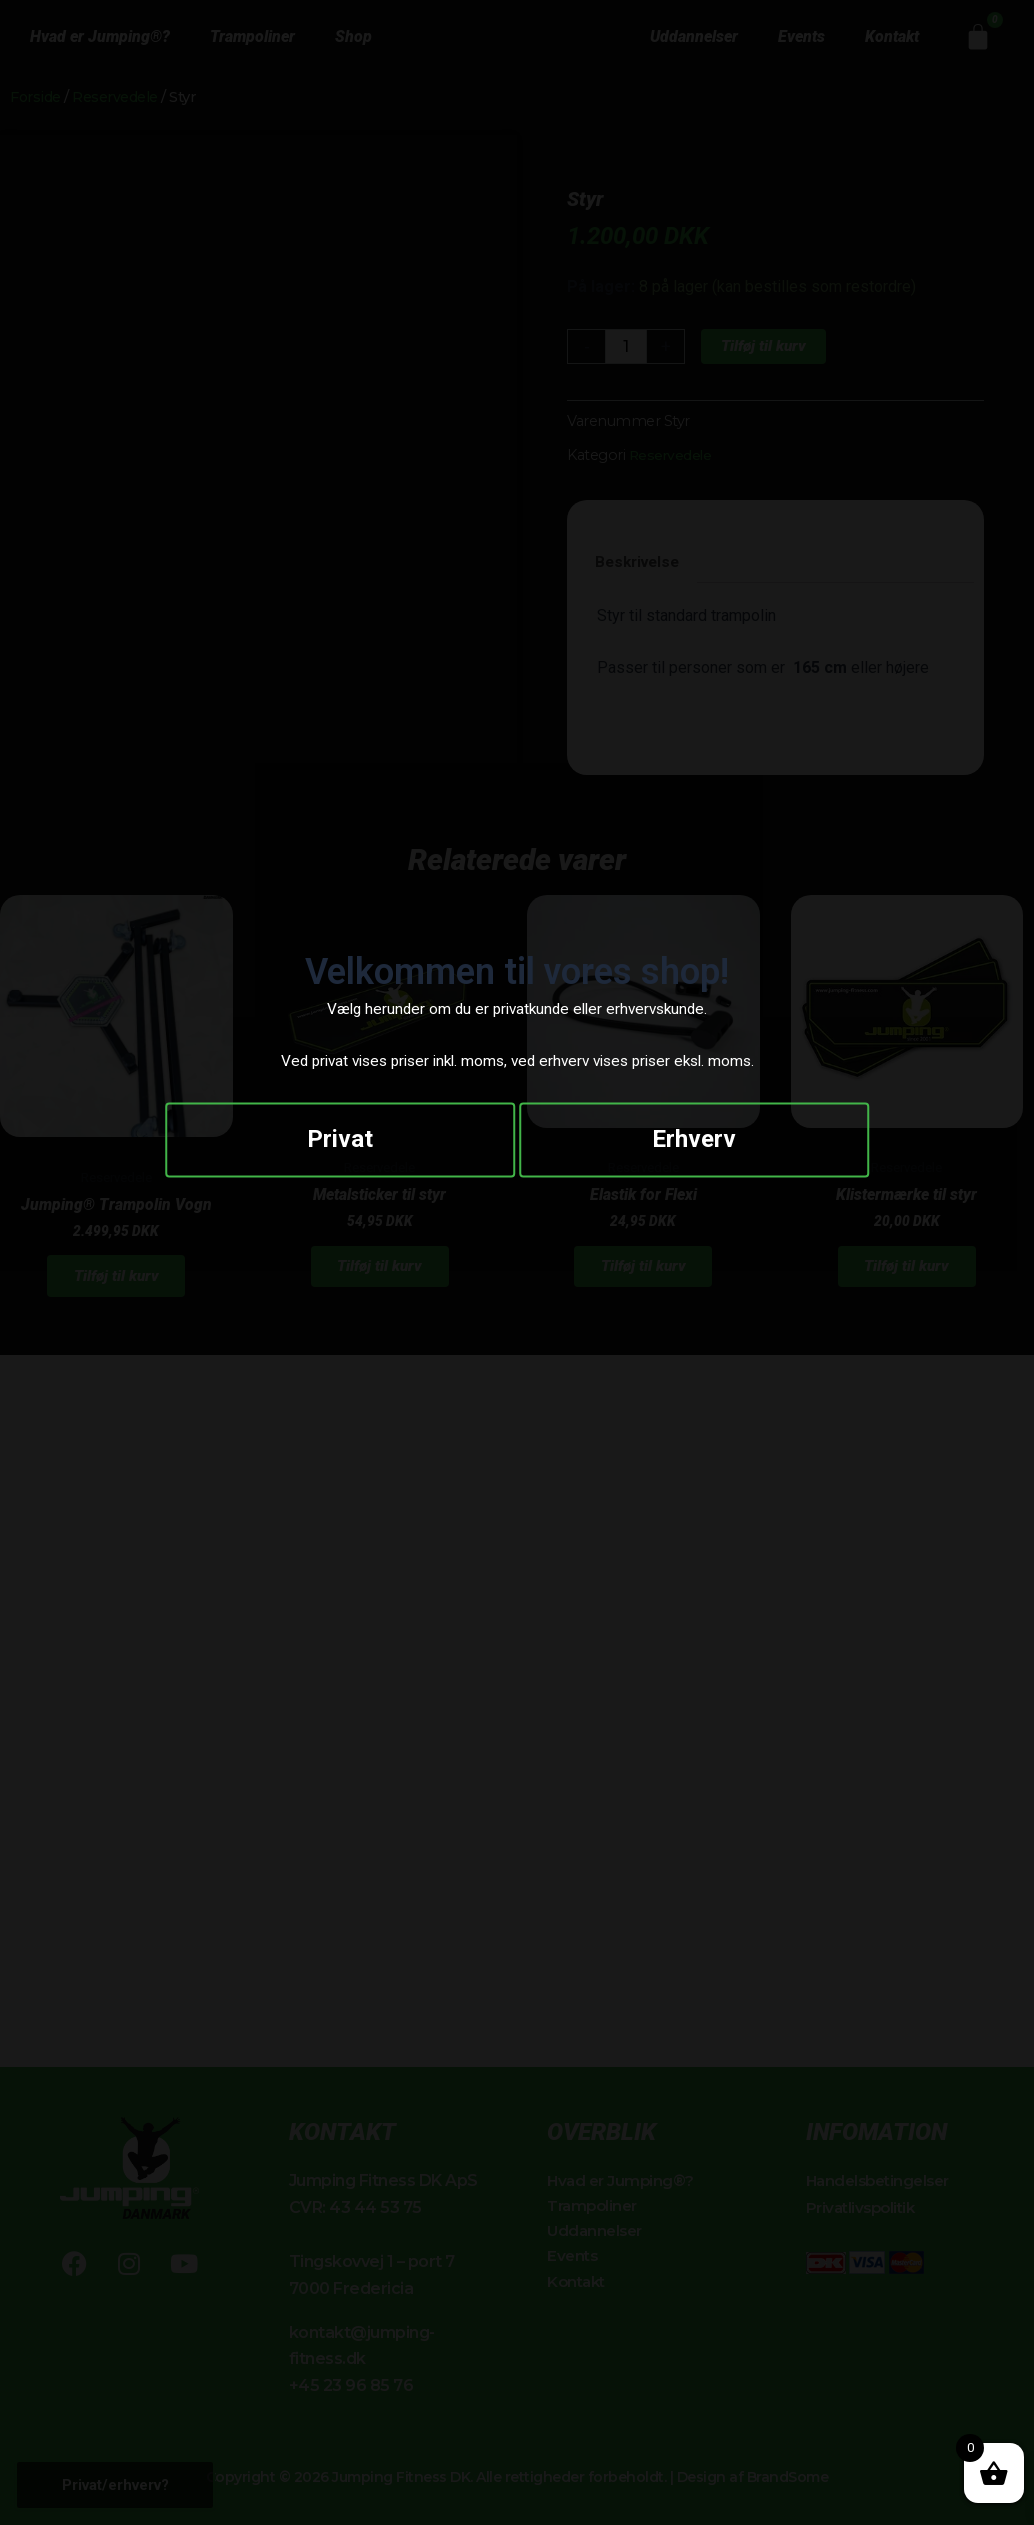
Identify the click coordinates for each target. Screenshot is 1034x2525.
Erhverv (694, 1144)
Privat (340, 1144)
